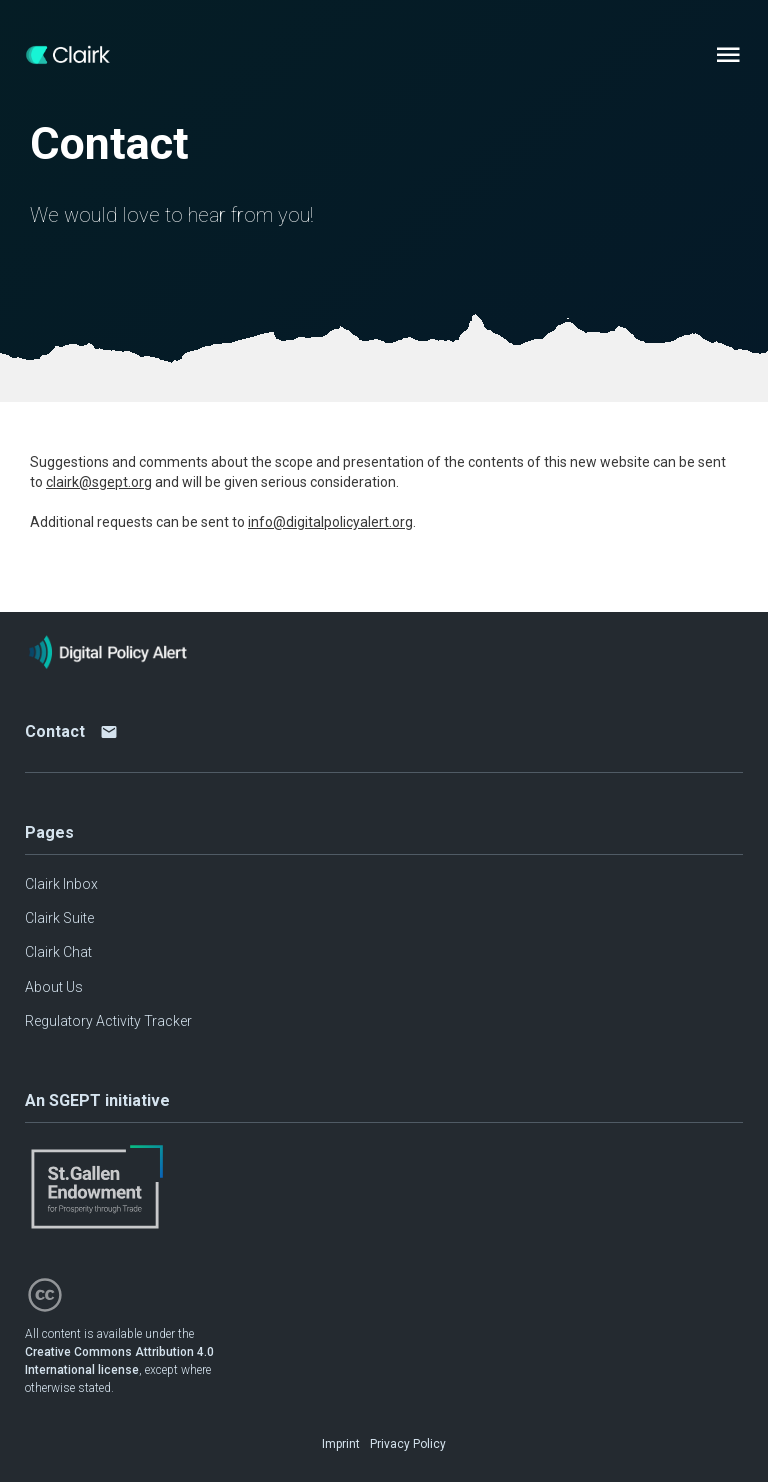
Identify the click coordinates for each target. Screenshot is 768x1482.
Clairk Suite (59, 918)
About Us (54, 987)
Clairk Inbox (61, 884)
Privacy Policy (408, 1444)
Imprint (341, 1444)
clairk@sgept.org (99, 482)
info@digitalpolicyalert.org (330, 522)
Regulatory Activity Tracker (108, 1021)
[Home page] (68, 55)
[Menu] (728, 55)
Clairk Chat (58, 952)
